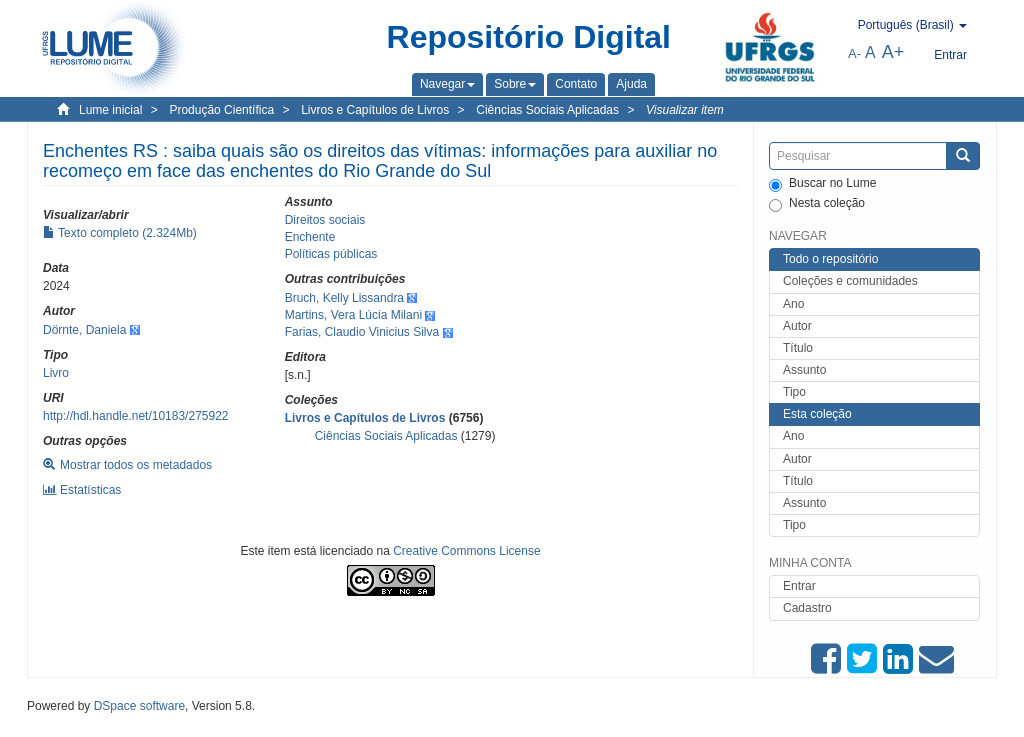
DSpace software (139, 706)
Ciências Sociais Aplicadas (547, 110)
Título (798, 348)
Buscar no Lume (822, 184)
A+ (893, 52)
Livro (56, 373)
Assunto (804, 370)
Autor (797, 326)
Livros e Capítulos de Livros (375, 110)
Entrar (799, 586)
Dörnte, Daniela (84, 330)
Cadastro (807, 608)
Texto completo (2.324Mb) (120, 233)
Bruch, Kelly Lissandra (344, 298)
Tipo (794, 392)
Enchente (310, 237)
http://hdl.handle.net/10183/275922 (136, 416)
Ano (793, 304)
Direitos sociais (325, 220)
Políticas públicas (331, 254)
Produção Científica (221, 110)
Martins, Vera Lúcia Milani (353, 315)
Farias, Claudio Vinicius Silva (362, 332)
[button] (447, 84)
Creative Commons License (466, 551)
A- (854, 53)
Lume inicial (110, 110)
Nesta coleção (817, 204)
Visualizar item (685, 110)
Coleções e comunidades (850, 281)
